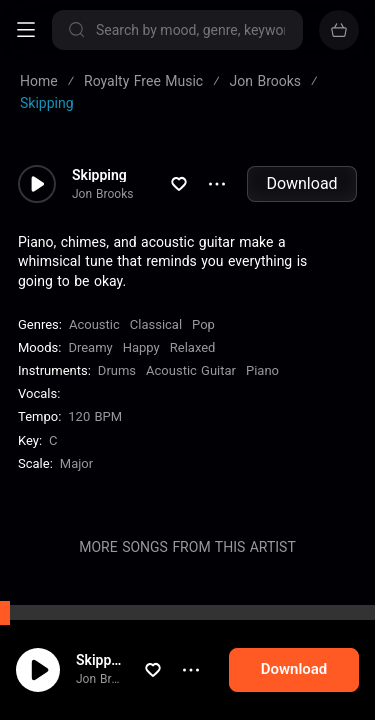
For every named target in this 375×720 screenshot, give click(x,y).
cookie (87, 667)
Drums (117, 370)
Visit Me (98, 616)
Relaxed (193, 347)
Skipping (99, 175)
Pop (203, 324)
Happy (141, 347)
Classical (156, 324)
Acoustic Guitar (191, 370)
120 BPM (95, 416)
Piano (262, 370)
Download (301, 183)
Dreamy (90, 347)
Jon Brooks (102, 194)
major (76, 463)
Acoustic (94, 324)
